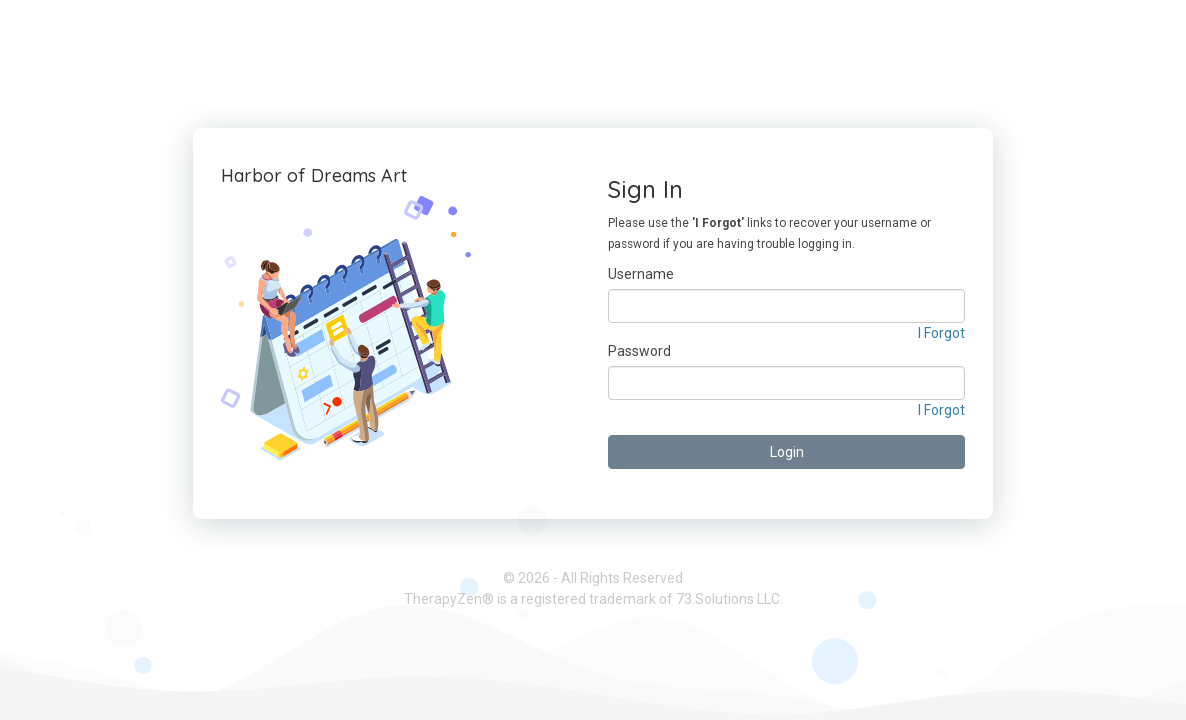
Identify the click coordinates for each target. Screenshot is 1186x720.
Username (641, 274)
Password (639, 351)
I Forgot (941, 333)
